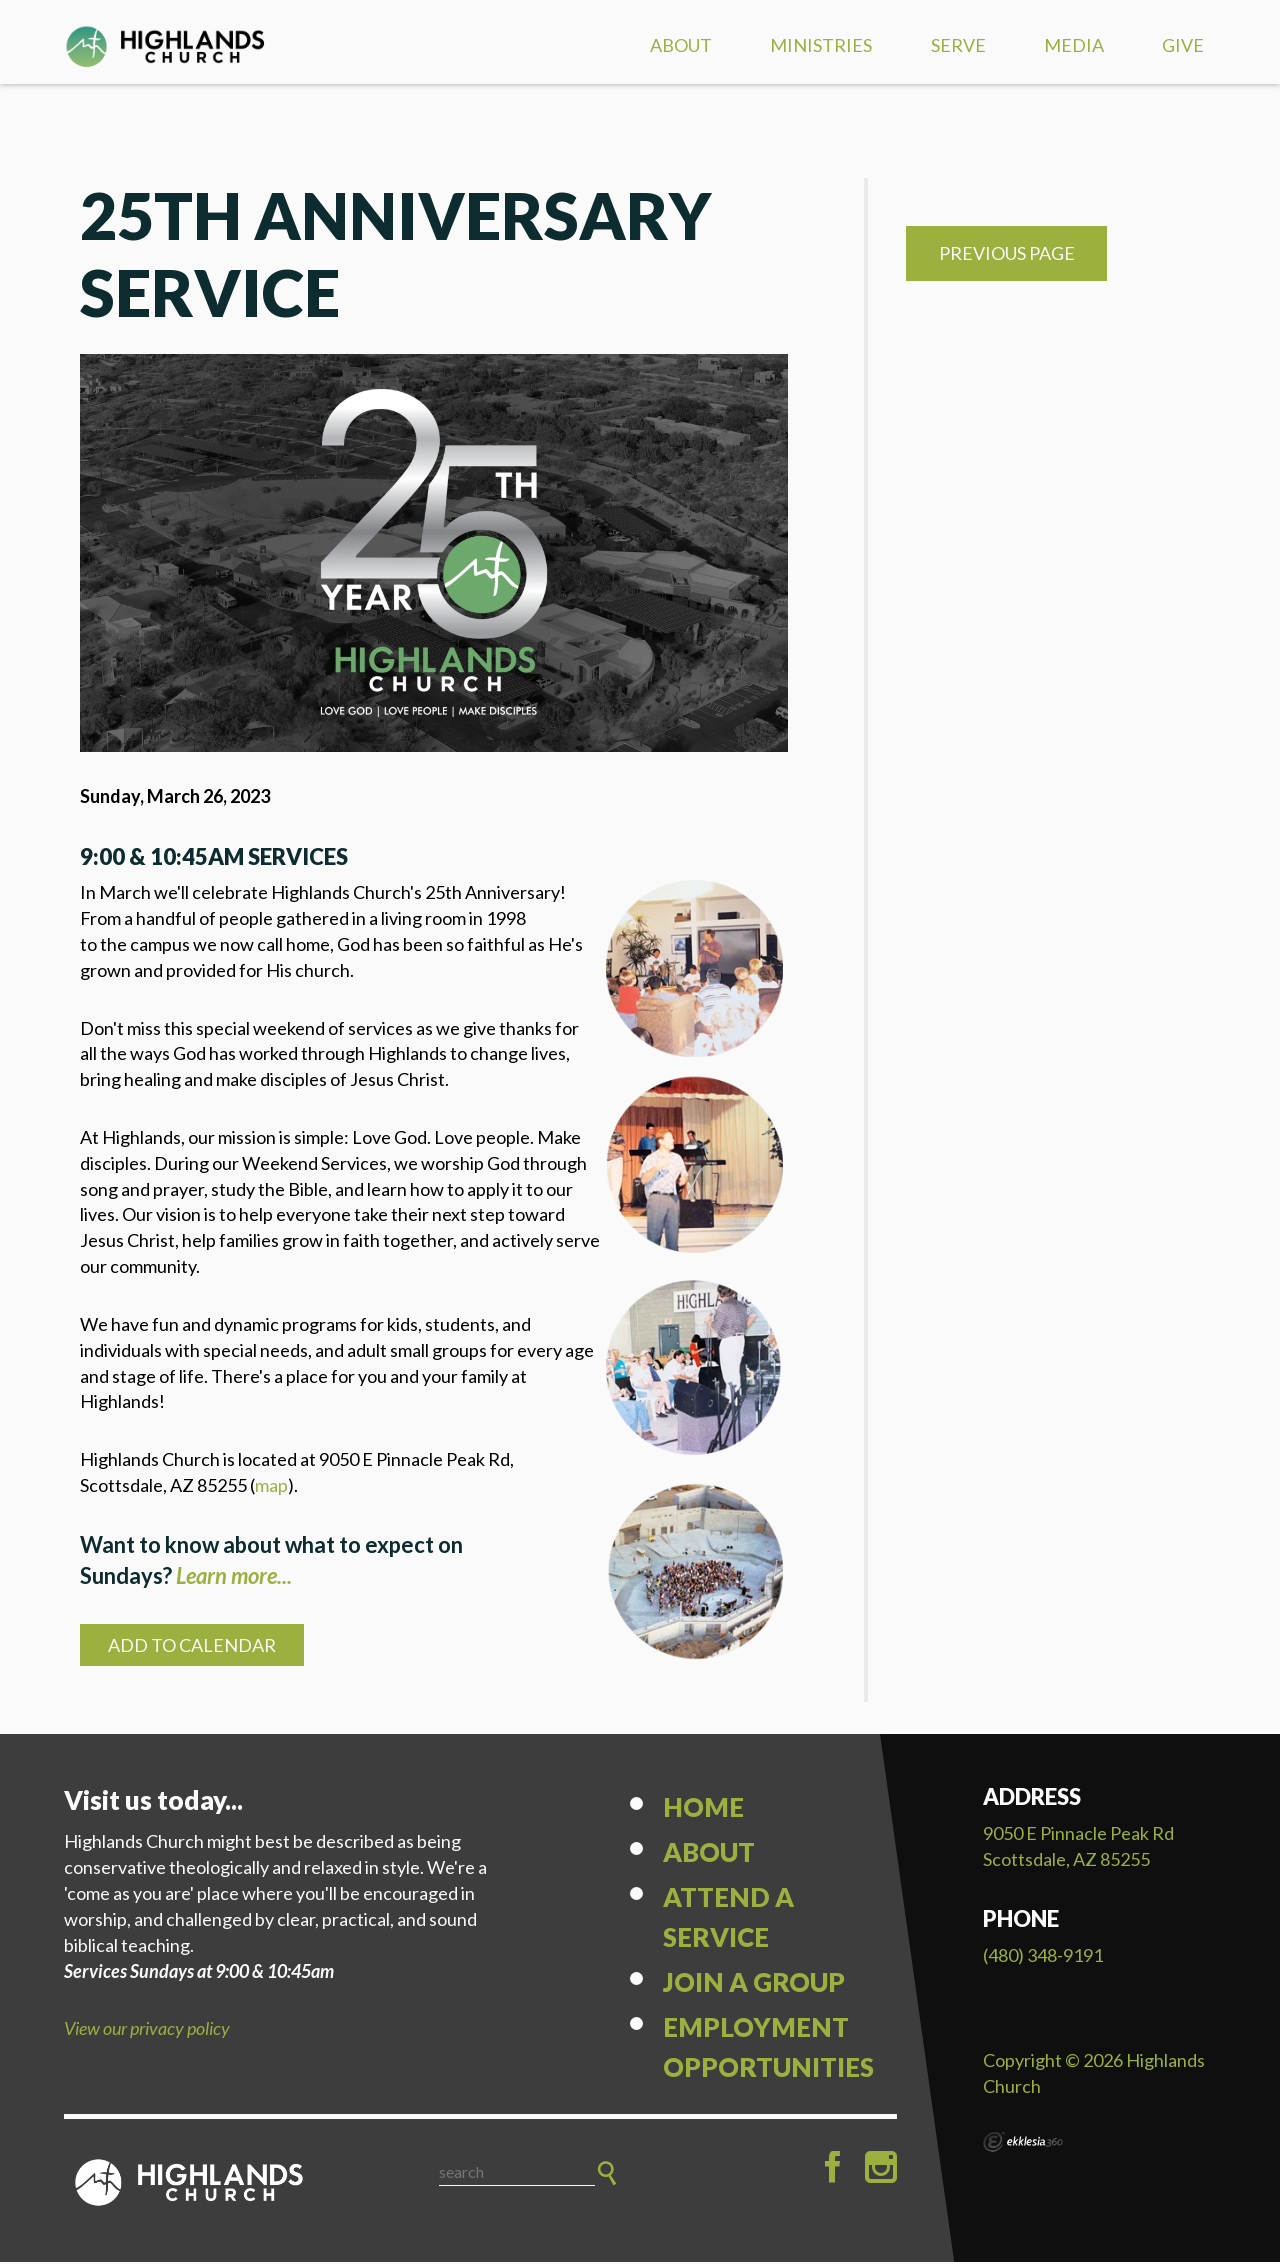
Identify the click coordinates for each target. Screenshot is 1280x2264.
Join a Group (754, 1984)
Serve (958, 45)
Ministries (821, 45)
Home (703, 1809)
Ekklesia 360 (1023, 2144)
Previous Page (1007, 255)
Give (1183, 45)
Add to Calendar (192, 1647)
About (681, 45)
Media (1074, 45)
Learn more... (234, 1577)
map (271, 1487)
